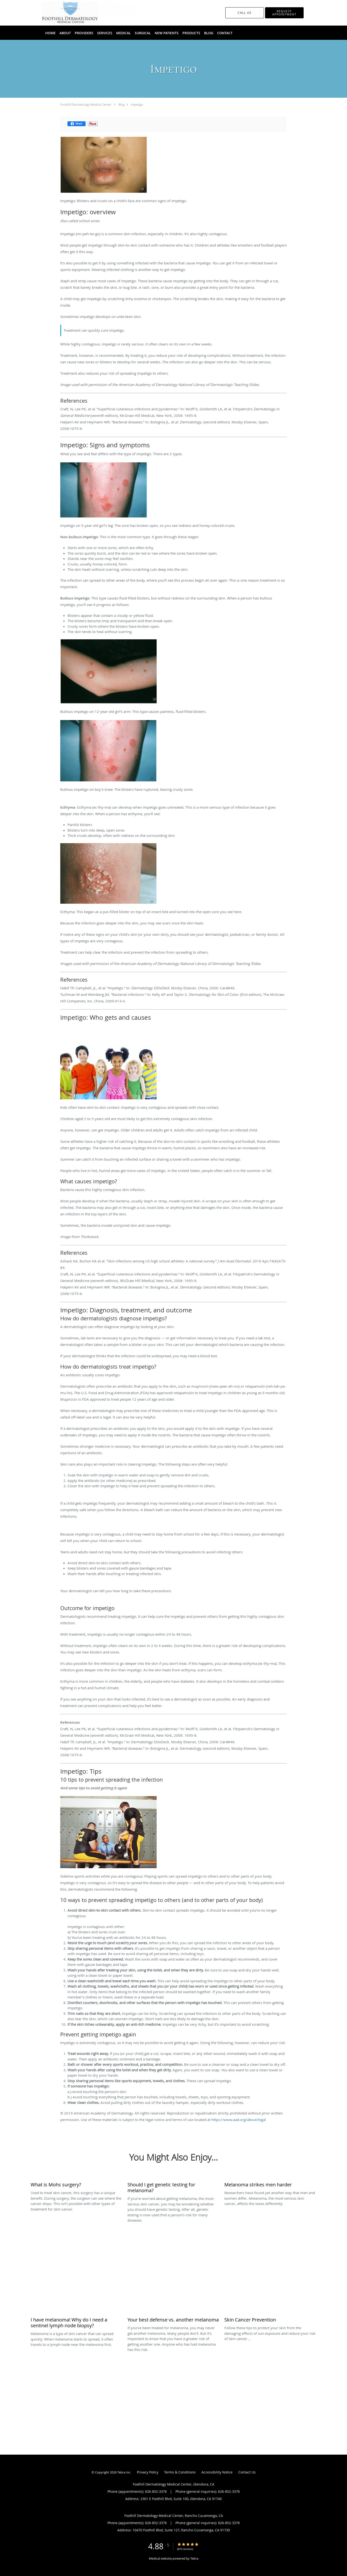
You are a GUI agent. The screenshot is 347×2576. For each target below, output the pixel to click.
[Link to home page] (82, 13)
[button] (284, 12)
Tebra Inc (123, 2472)
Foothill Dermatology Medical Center (85, 104)
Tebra (194, 2558)
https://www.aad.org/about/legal (238, 2119)
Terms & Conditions (180, 2472)
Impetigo (137, 104)
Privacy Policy (147, 2472)
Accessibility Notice (217, 2472)
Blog (121, 104)
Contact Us (247, 2472)
